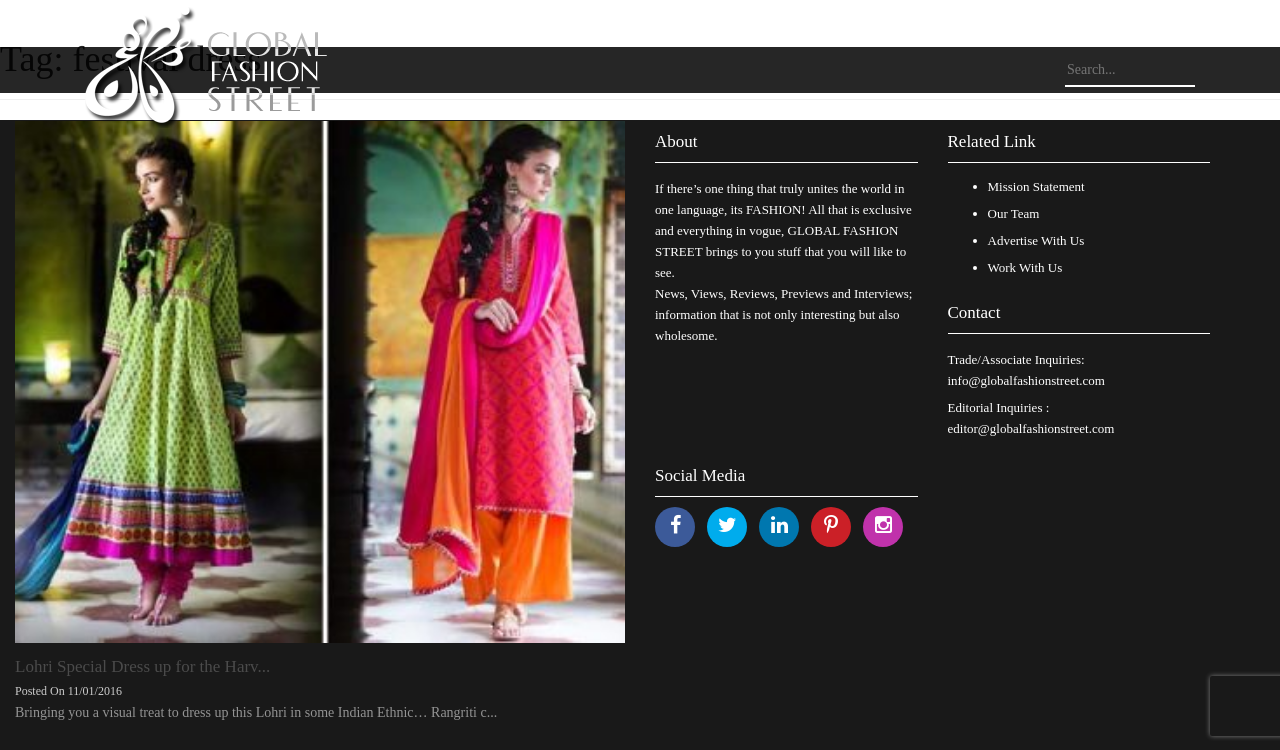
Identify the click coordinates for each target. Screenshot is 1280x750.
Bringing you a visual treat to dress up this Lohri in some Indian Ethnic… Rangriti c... (256, 712)
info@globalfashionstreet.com (1026, 380)
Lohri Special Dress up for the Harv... (142, 666)
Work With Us (1025, 267)
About (676, 141)
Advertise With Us (1036, 240)
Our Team (1014, 213)
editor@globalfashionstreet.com (1031, 428)
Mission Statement (1036, 186)
